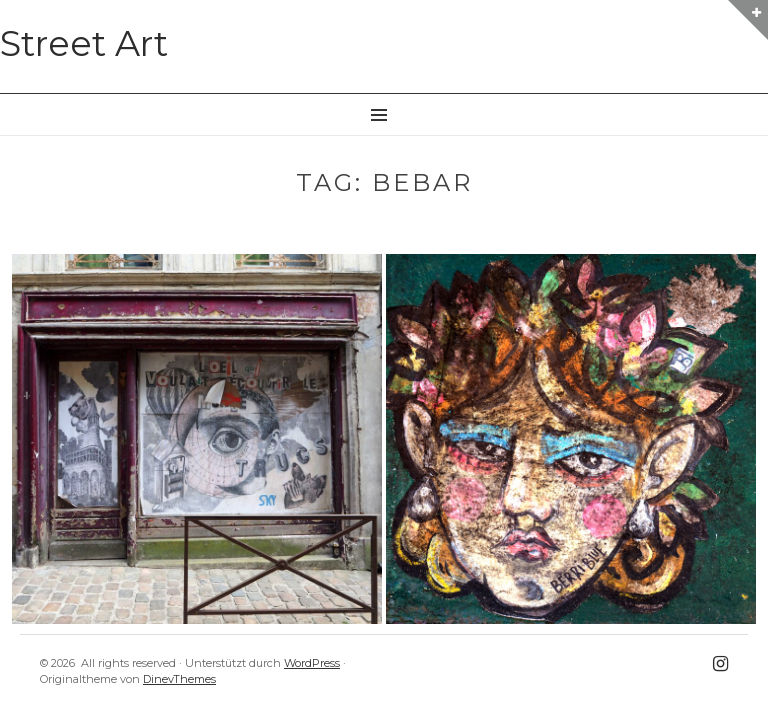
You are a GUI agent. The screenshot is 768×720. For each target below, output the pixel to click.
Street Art (84, 43)
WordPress (312, 663)
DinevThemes (179, 679)
